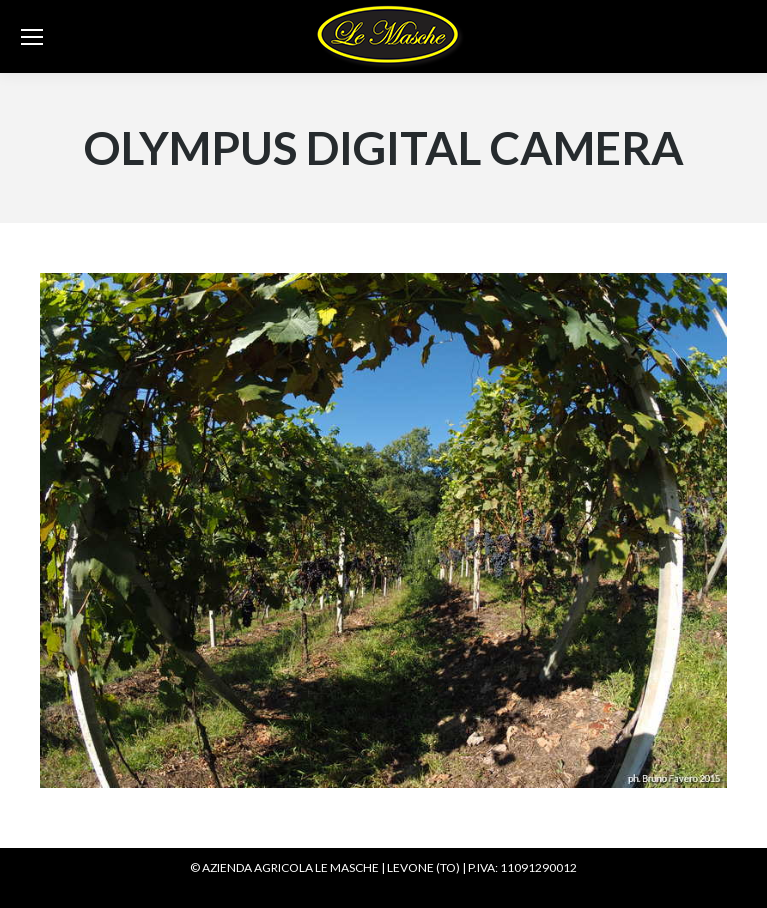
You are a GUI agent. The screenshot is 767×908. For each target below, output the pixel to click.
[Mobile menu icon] (32, 37)
